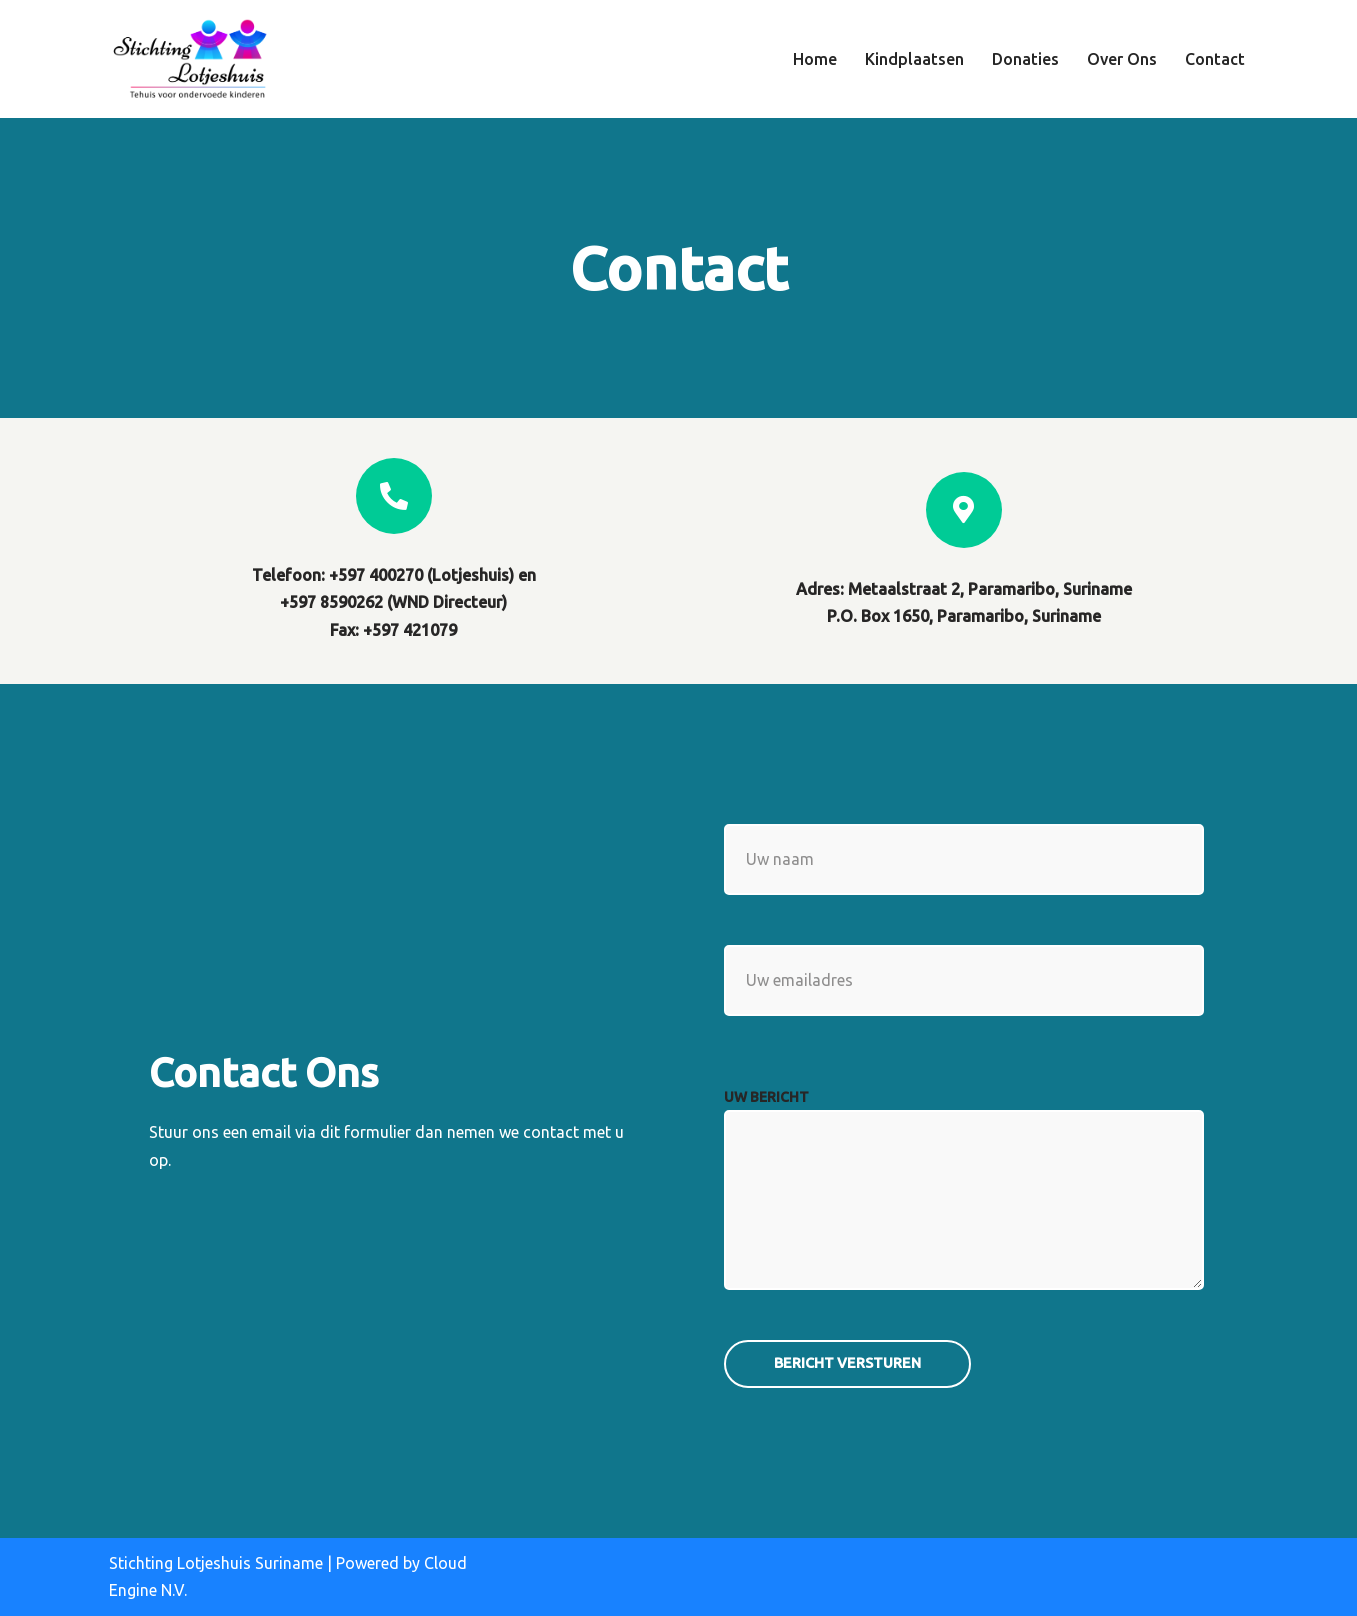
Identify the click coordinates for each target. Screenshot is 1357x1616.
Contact (1215, 59)
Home (815, 59)
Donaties (1025, 59)
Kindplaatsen (914, 59)
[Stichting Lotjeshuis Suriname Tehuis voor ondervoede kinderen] (189, 59)
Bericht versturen (847, 1363)
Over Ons (1122, 59)
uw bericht (766, 1097)
